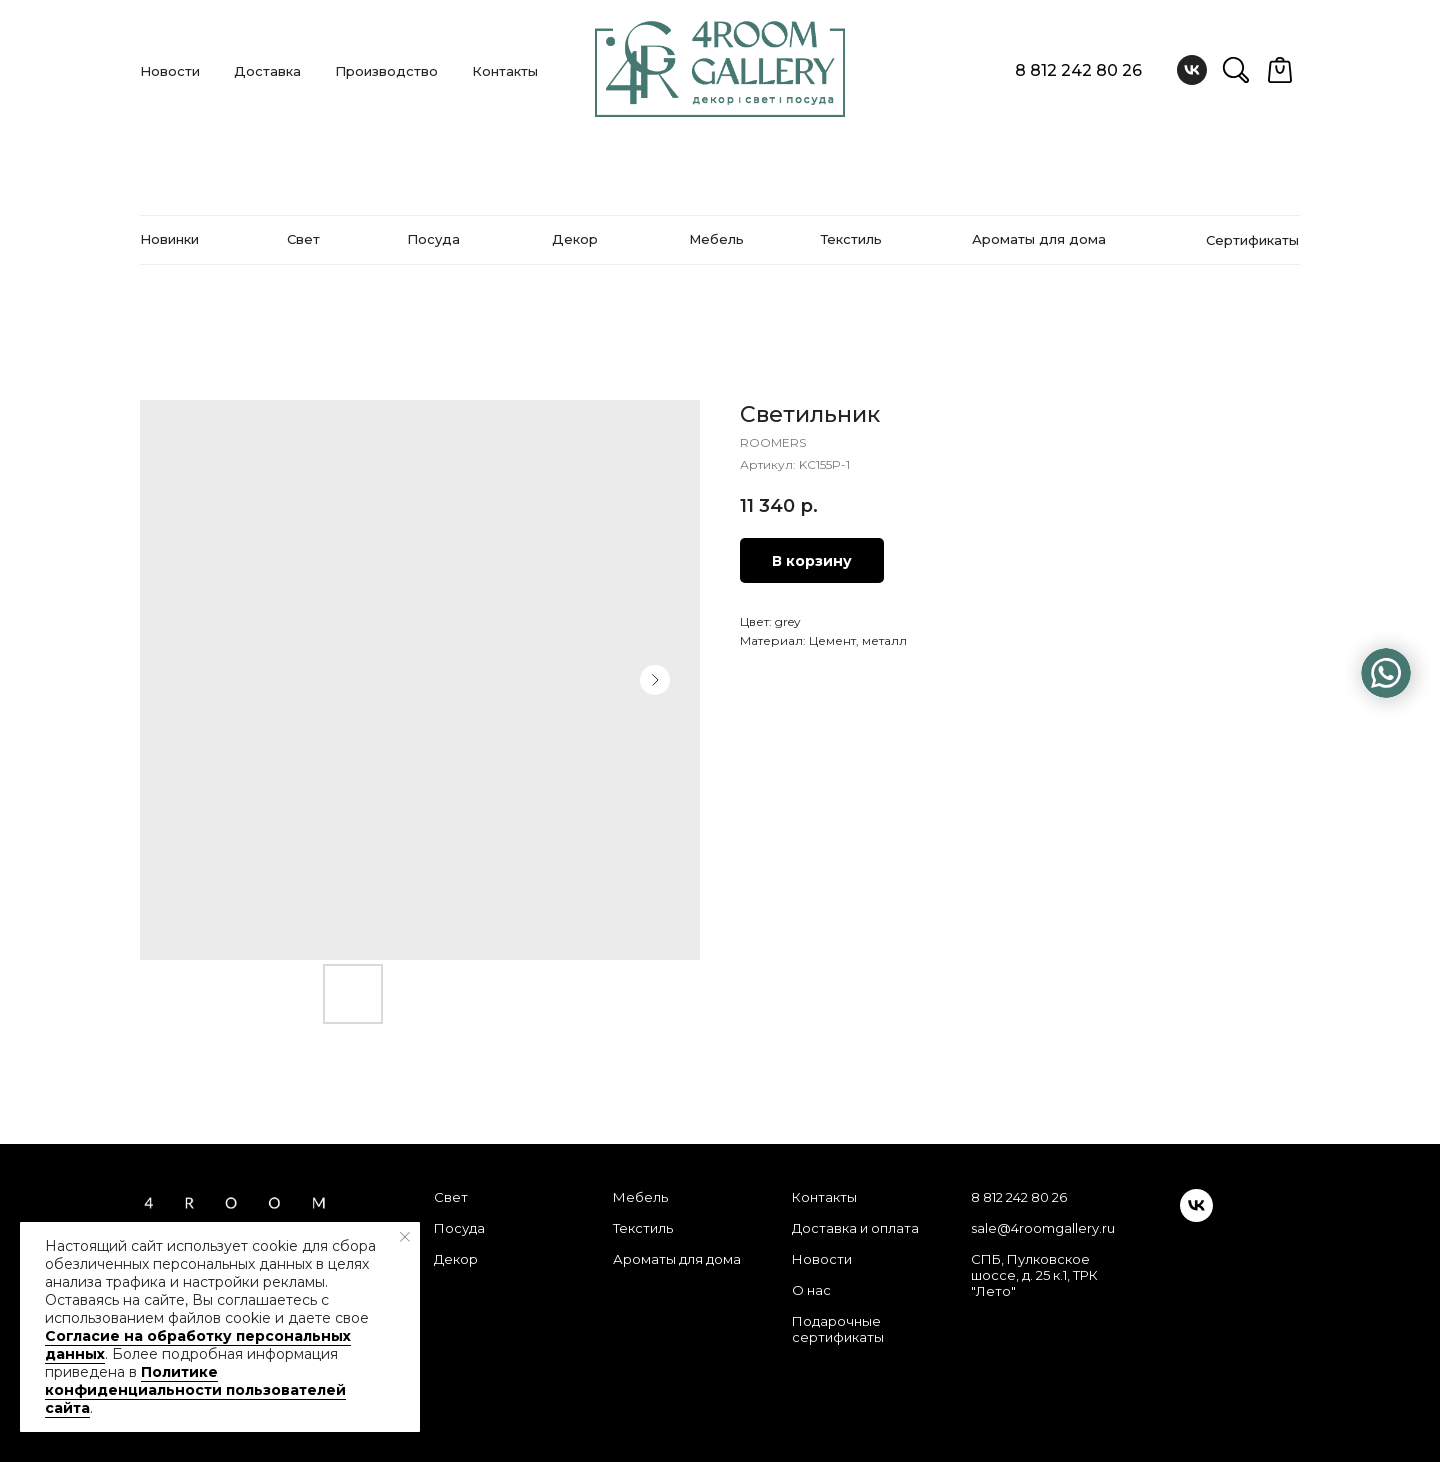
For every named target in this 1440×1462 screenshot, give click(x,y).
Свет (451, 1197)
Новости (170, 71)
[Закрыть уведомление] (405, 1237)
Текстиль (643, 1228)
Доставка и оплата (855, 1228)
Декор (456, 1259)
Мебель (640, 1197)
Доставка (267, 71)
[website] (1236, 70)
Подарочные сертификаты (838, 1329)
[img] (1386, 673)
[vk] (1192, 70)
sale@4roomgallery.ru (1043, 1228)
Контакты (505, 71)
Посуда (459, 1228)
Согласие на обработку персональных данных (198, 1345)
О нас (811, 1290)
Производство (386, 71)
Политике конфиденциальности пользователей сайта (195, 1390)
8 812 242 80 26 (1078, 70)
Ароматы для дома (677, 1259)
